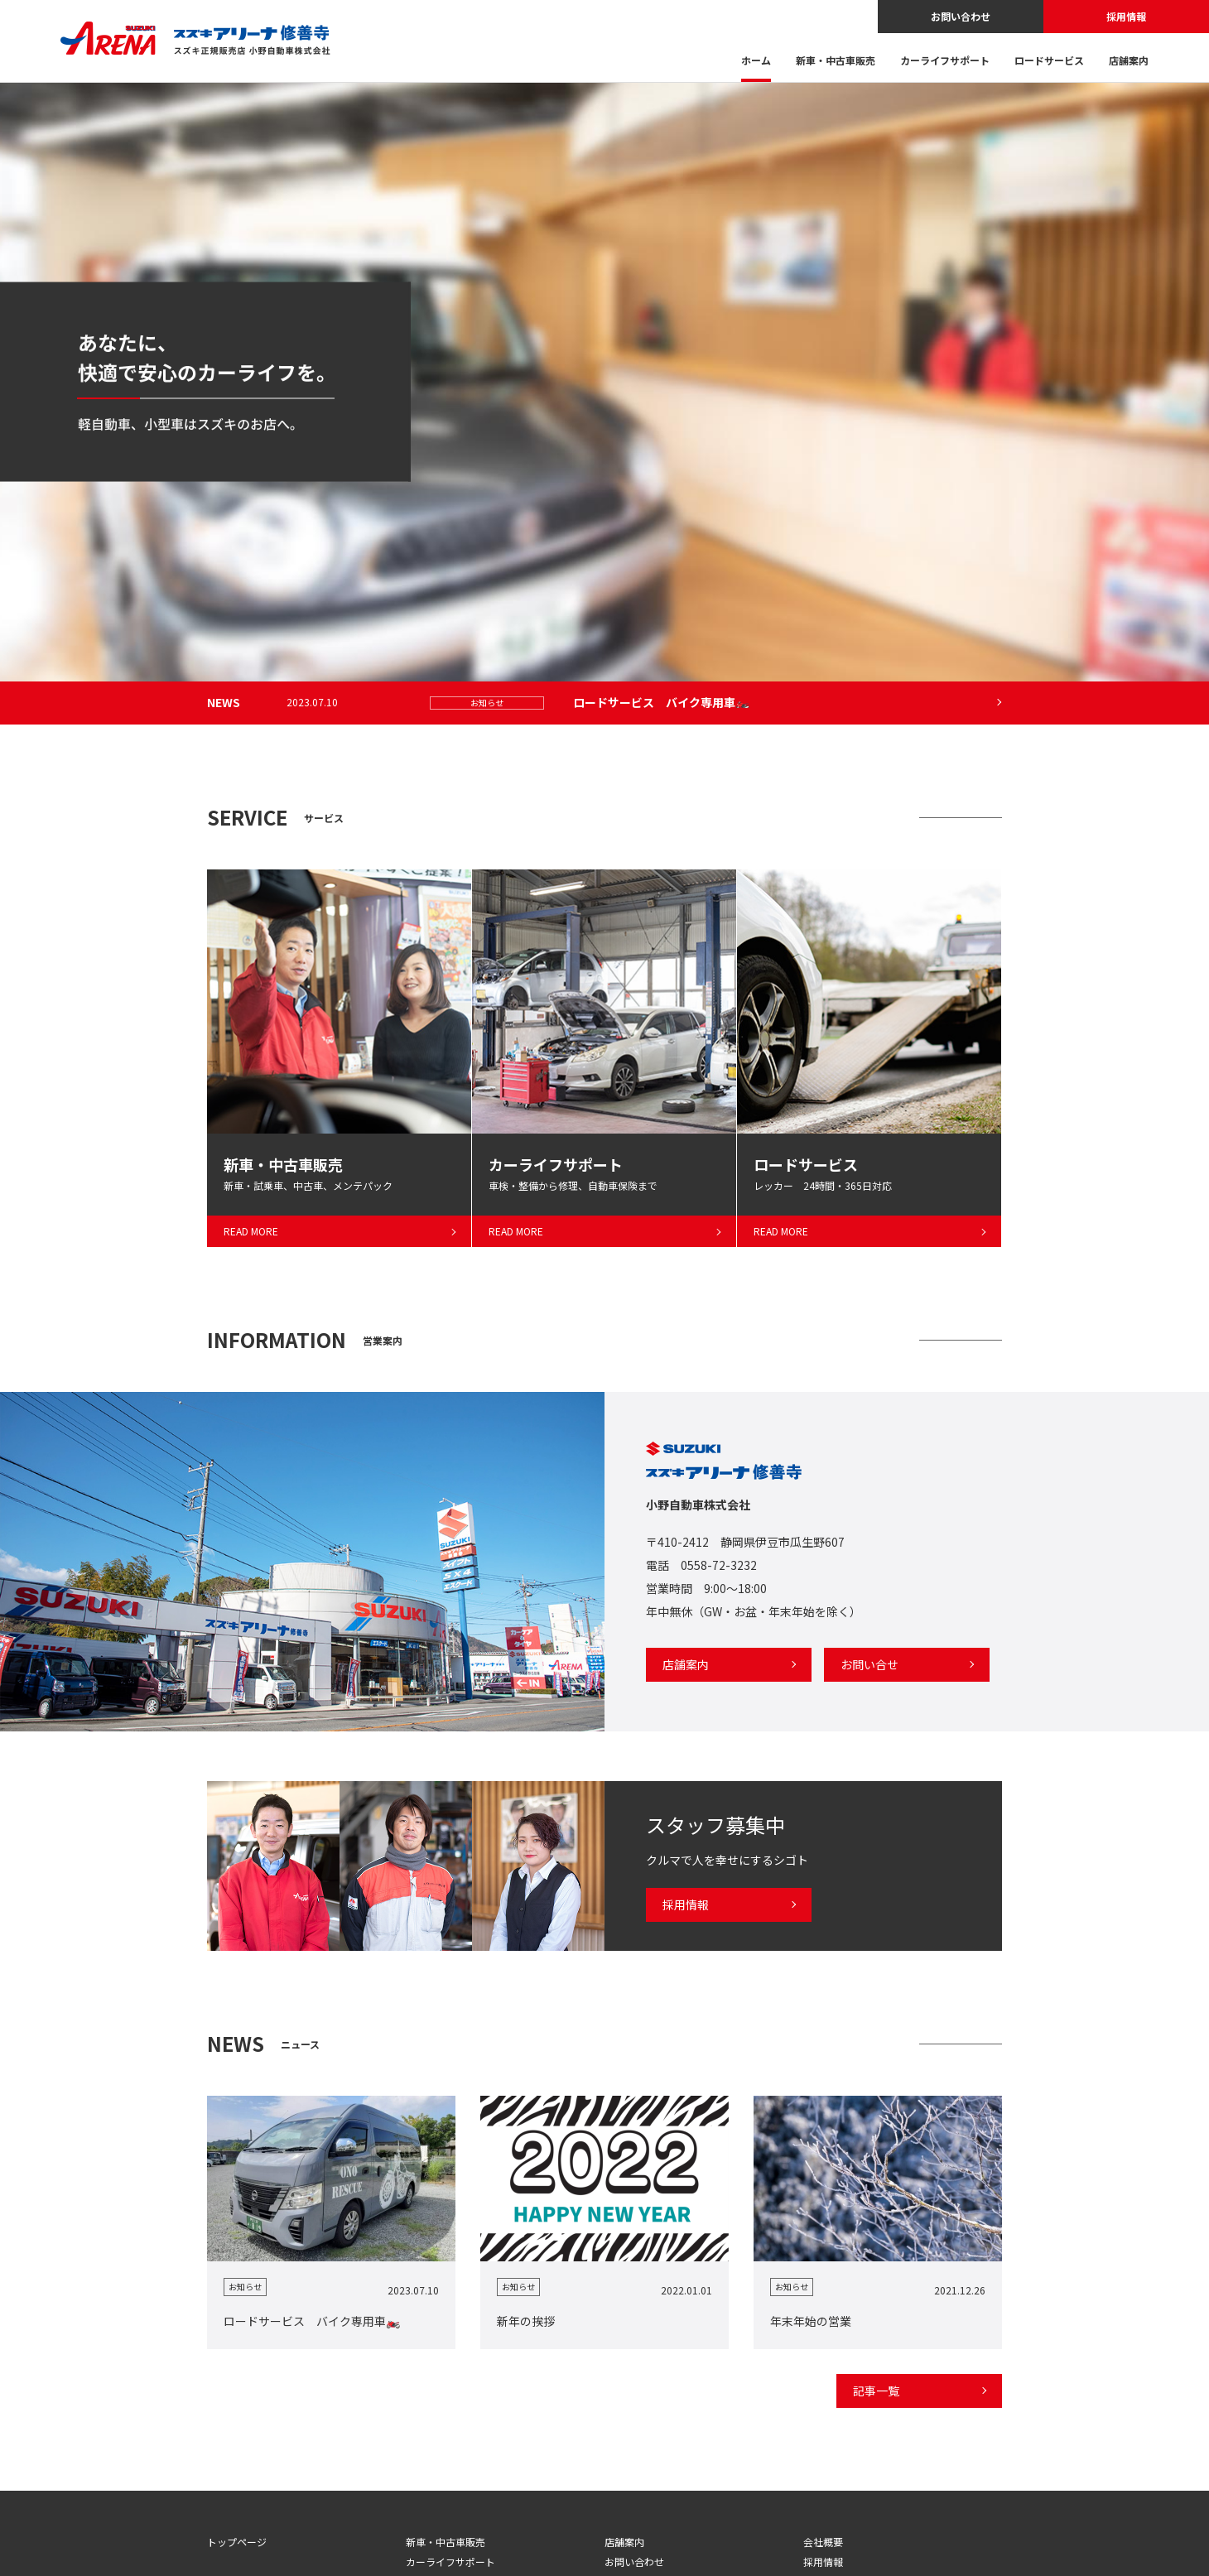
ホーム (756, 61)
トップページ (237, 2542)
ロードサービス (1049, 61)
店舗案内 (1129, 61)
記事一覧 (876, 2390)
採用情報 (1126, 16)
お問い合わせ (960, 16)
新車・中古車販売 (835, 61)
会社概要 (823, 2542)
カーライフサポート (945, 61)
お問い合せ (869, 1664)
